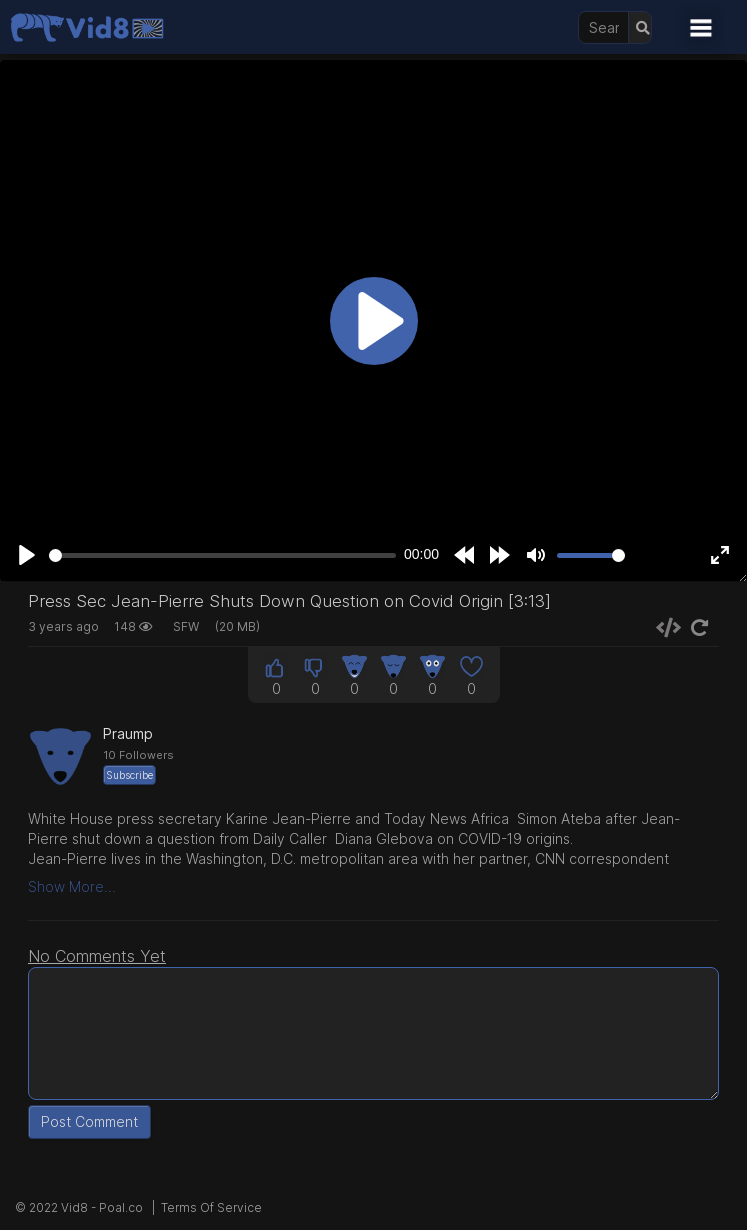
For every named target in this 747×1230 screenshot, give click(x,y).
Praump (128, 733)
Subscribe (129, 775)
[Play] (27, 555)
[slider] (222, 555)
